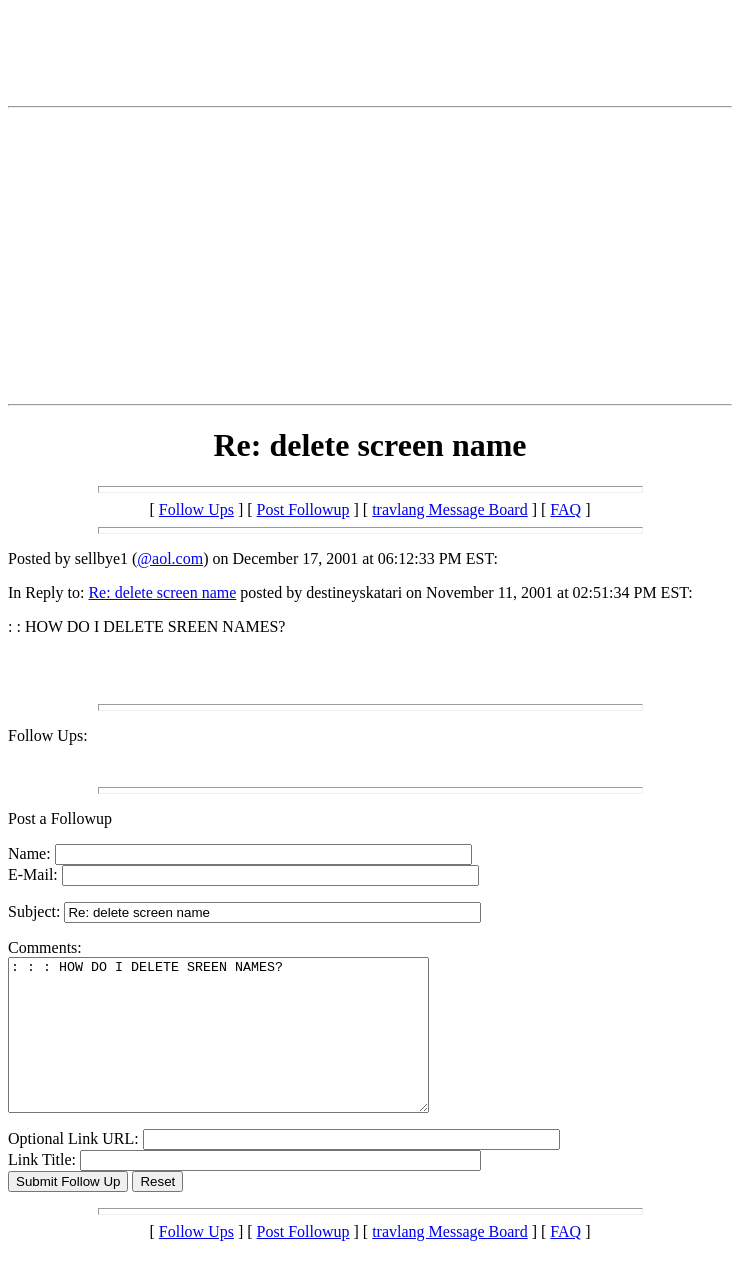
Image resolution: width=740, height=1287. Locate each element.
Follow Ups (196, 509)
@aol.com (170, 558)
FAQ (565, 509)
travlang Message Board (450, 509)
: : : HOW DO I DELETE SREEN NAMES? (243, 1050)
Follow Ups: (48, 735)
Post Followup (303, 509)
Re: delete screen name (162, 592)
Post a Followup (60, 818)
